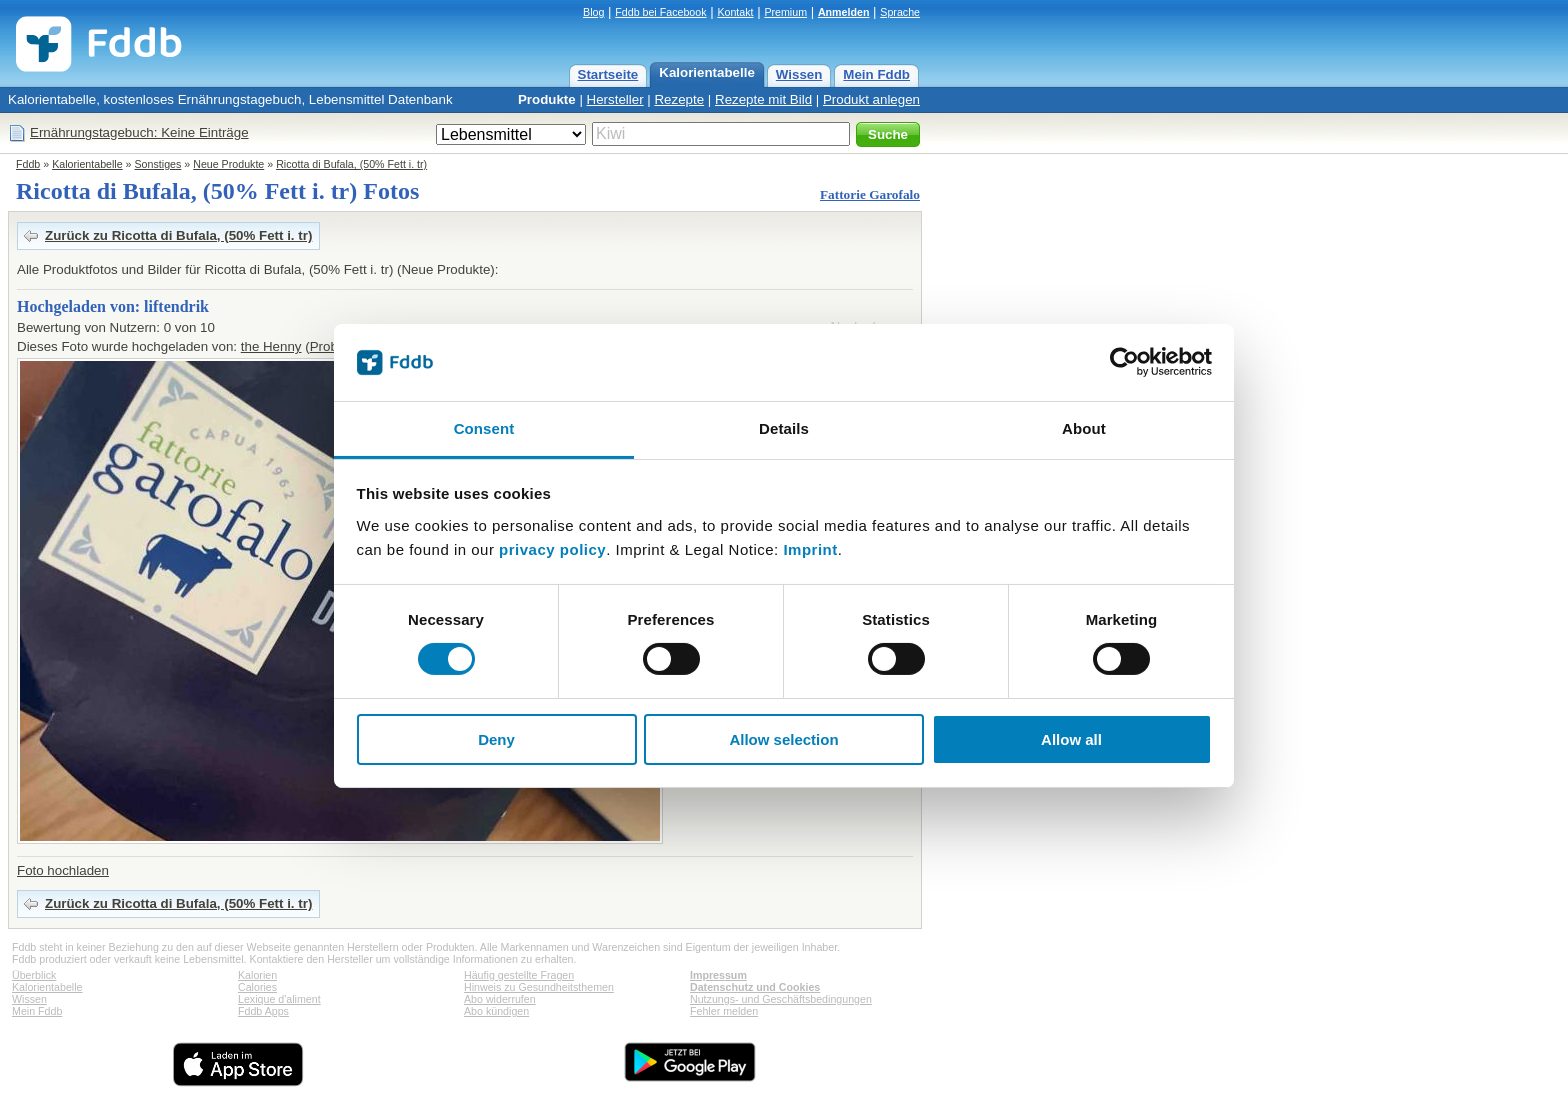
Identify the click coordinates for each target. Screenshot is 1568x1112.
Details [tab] (784, 428)
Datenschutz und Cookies (755, 987)
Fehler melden (724, 1011)
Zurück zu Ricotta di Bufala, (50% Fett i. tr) (178, 235)
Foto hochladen (63, 870)
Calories (257, 987)
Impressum (718, 975)
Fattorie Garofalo (870, 194)
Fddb (28, 164)
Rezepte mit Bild (763, 99)
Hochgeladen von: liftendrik (113, 306)
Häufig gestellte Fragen (519, 975)
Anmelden (844, 12)
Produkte (547, 99)
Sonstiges (158, 164)
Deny (496, 739)
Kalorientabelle (707, 72)
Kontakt (735, 12)
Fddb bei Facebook (660, 12)
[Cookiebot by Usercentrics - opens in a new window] (1124, 362)
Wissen (799, 74)
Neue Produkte (228, 164)
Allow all (1071, 739)
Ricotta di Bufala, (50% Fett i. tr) (351, 164)
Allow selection (783, 739)
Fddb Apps (263, 1011)
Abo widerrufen (500, 999)
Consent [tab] (484, 428)
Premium (785, 12)
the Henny (271, 346)
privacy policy (552, 549)
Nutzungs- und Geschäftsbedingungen (781, 999)
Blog (593, 12)
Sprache (900, 12)
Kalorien (257, 975)
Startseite (608, 74)
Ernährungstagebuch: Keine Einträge (139, 132)
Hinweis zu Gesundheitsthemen (539, 987)
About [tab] (1084, 428)
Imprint (810, 549)
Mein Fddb (876, 74)
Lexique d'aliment (279, 999)
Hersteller (615, 99)
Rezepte (679, 99)
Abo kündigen (496, 1011)
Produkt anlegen (871, 99)
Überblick (34, 975)
